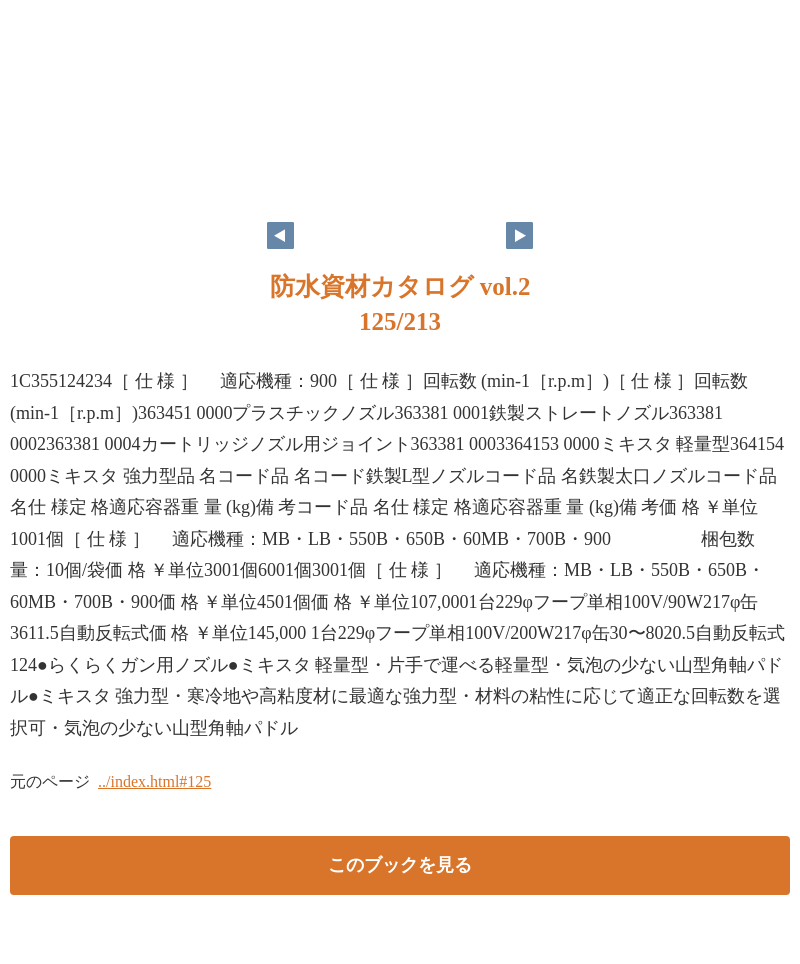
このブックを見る (400, 865)
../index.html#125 (154, 781)
